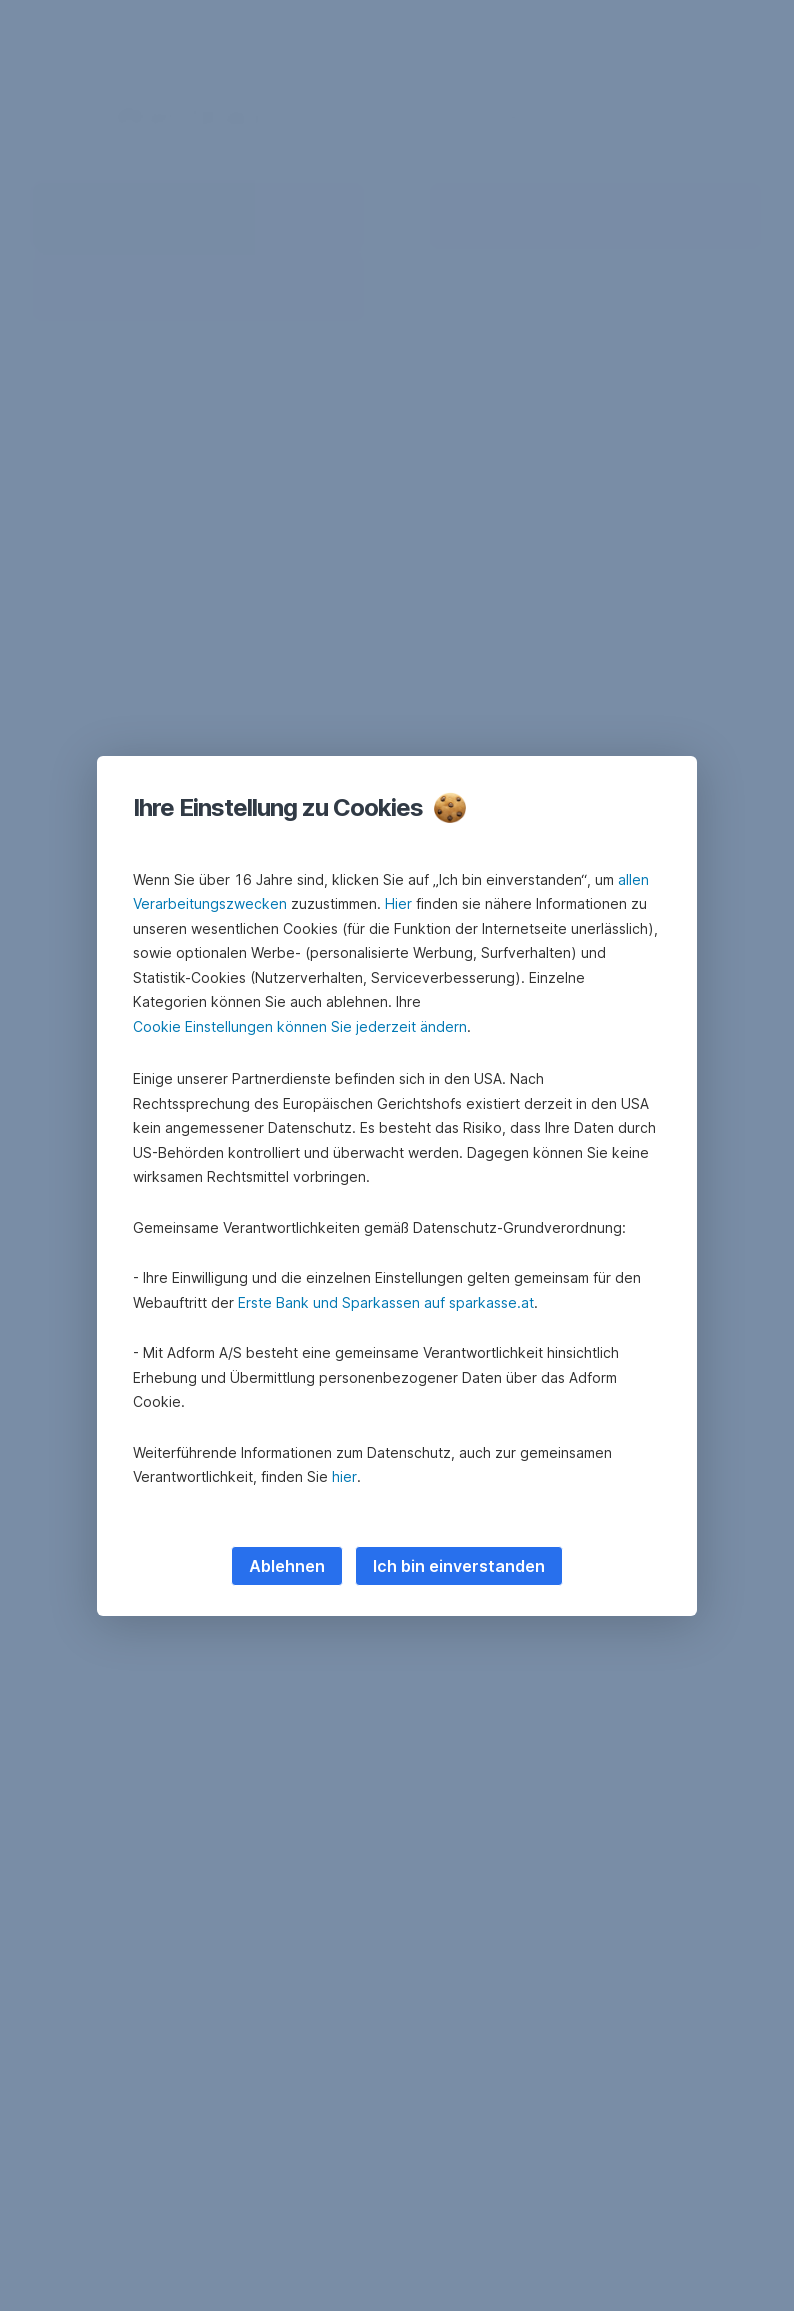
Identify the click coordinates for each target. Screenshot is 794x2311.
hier (344, 1476)
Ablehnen (287, 1566)
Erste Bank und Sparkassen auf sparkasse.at (386, 1302)
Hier (398, 903)
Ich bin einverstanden (459, 1566)
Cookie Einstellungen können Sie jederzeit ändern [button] (300, 1026)
